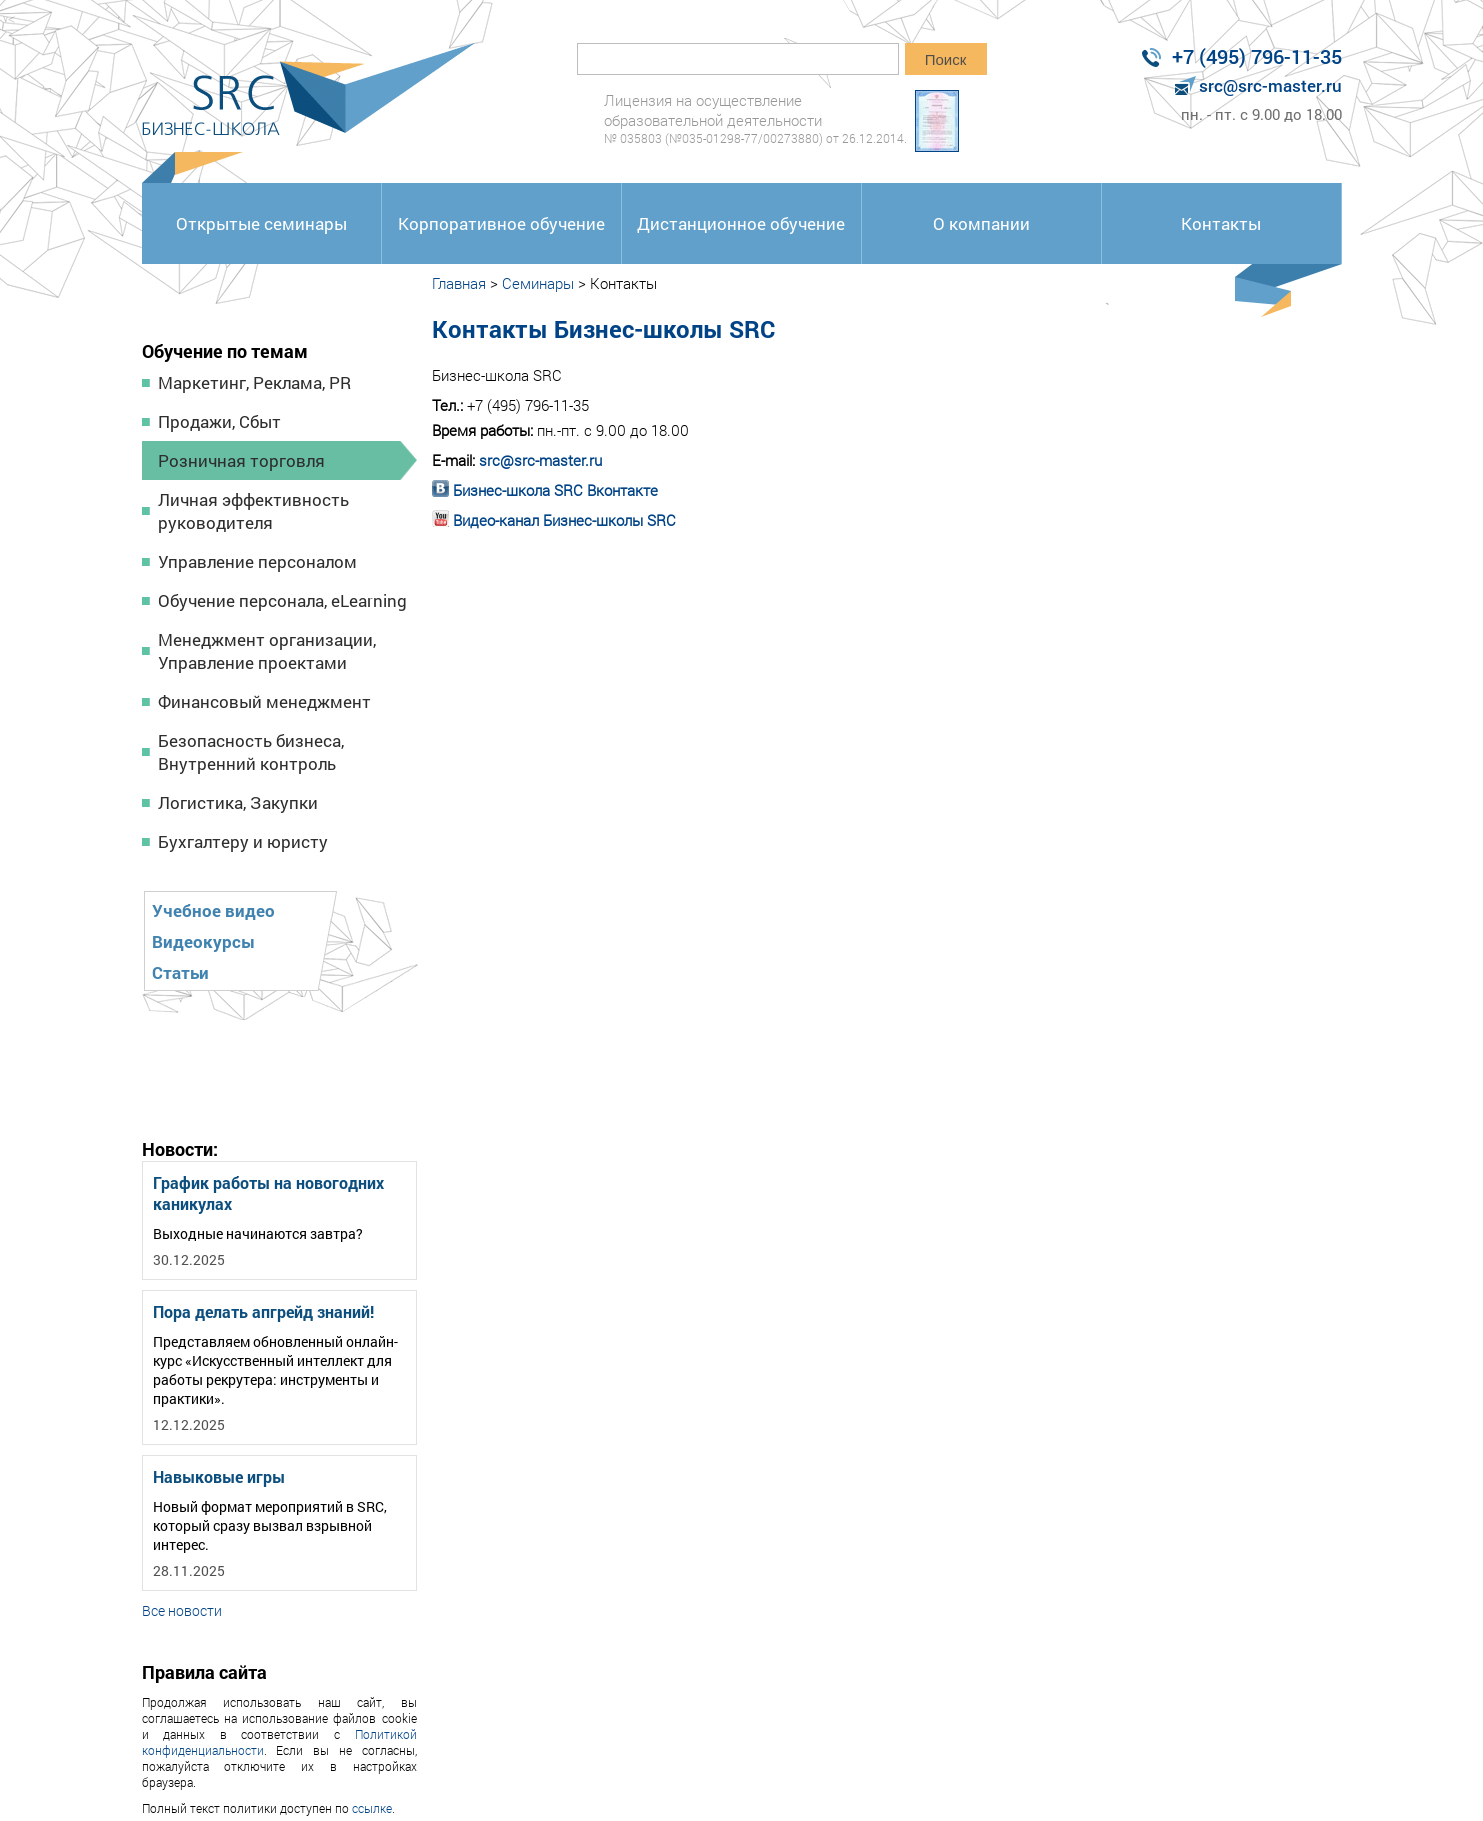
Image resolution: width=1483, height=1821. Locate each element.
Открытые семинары (261, 223)
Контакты (1221, 223)
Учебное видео (213, 910)
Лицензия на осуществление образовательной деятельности (755, 118)
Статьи (180, 972)
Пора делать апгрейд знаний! (263, 1311)
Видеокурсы (203, 941)
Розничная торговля (241, 460)
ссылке (372, 1808)
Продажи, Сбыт (219, 421)
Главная (459, 283)
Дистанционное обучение (741, 223)
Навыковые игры (219, 1476)
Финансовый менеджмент (264, 701)
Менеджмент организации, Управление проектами (267, 651)
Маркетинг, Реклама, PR (254, 382)
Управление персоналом (257, 561)
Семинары (538, 283)
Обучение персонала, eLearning (282, 600)
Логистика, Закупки (238, 802)
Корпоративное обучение (501, 223)
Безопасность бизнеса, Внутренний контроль (251, 752)
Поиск (946, 59)
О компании (981, 223)
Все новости (182, 1610)
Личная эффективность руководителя (253, 511)
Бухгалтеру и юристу (243, 841)
